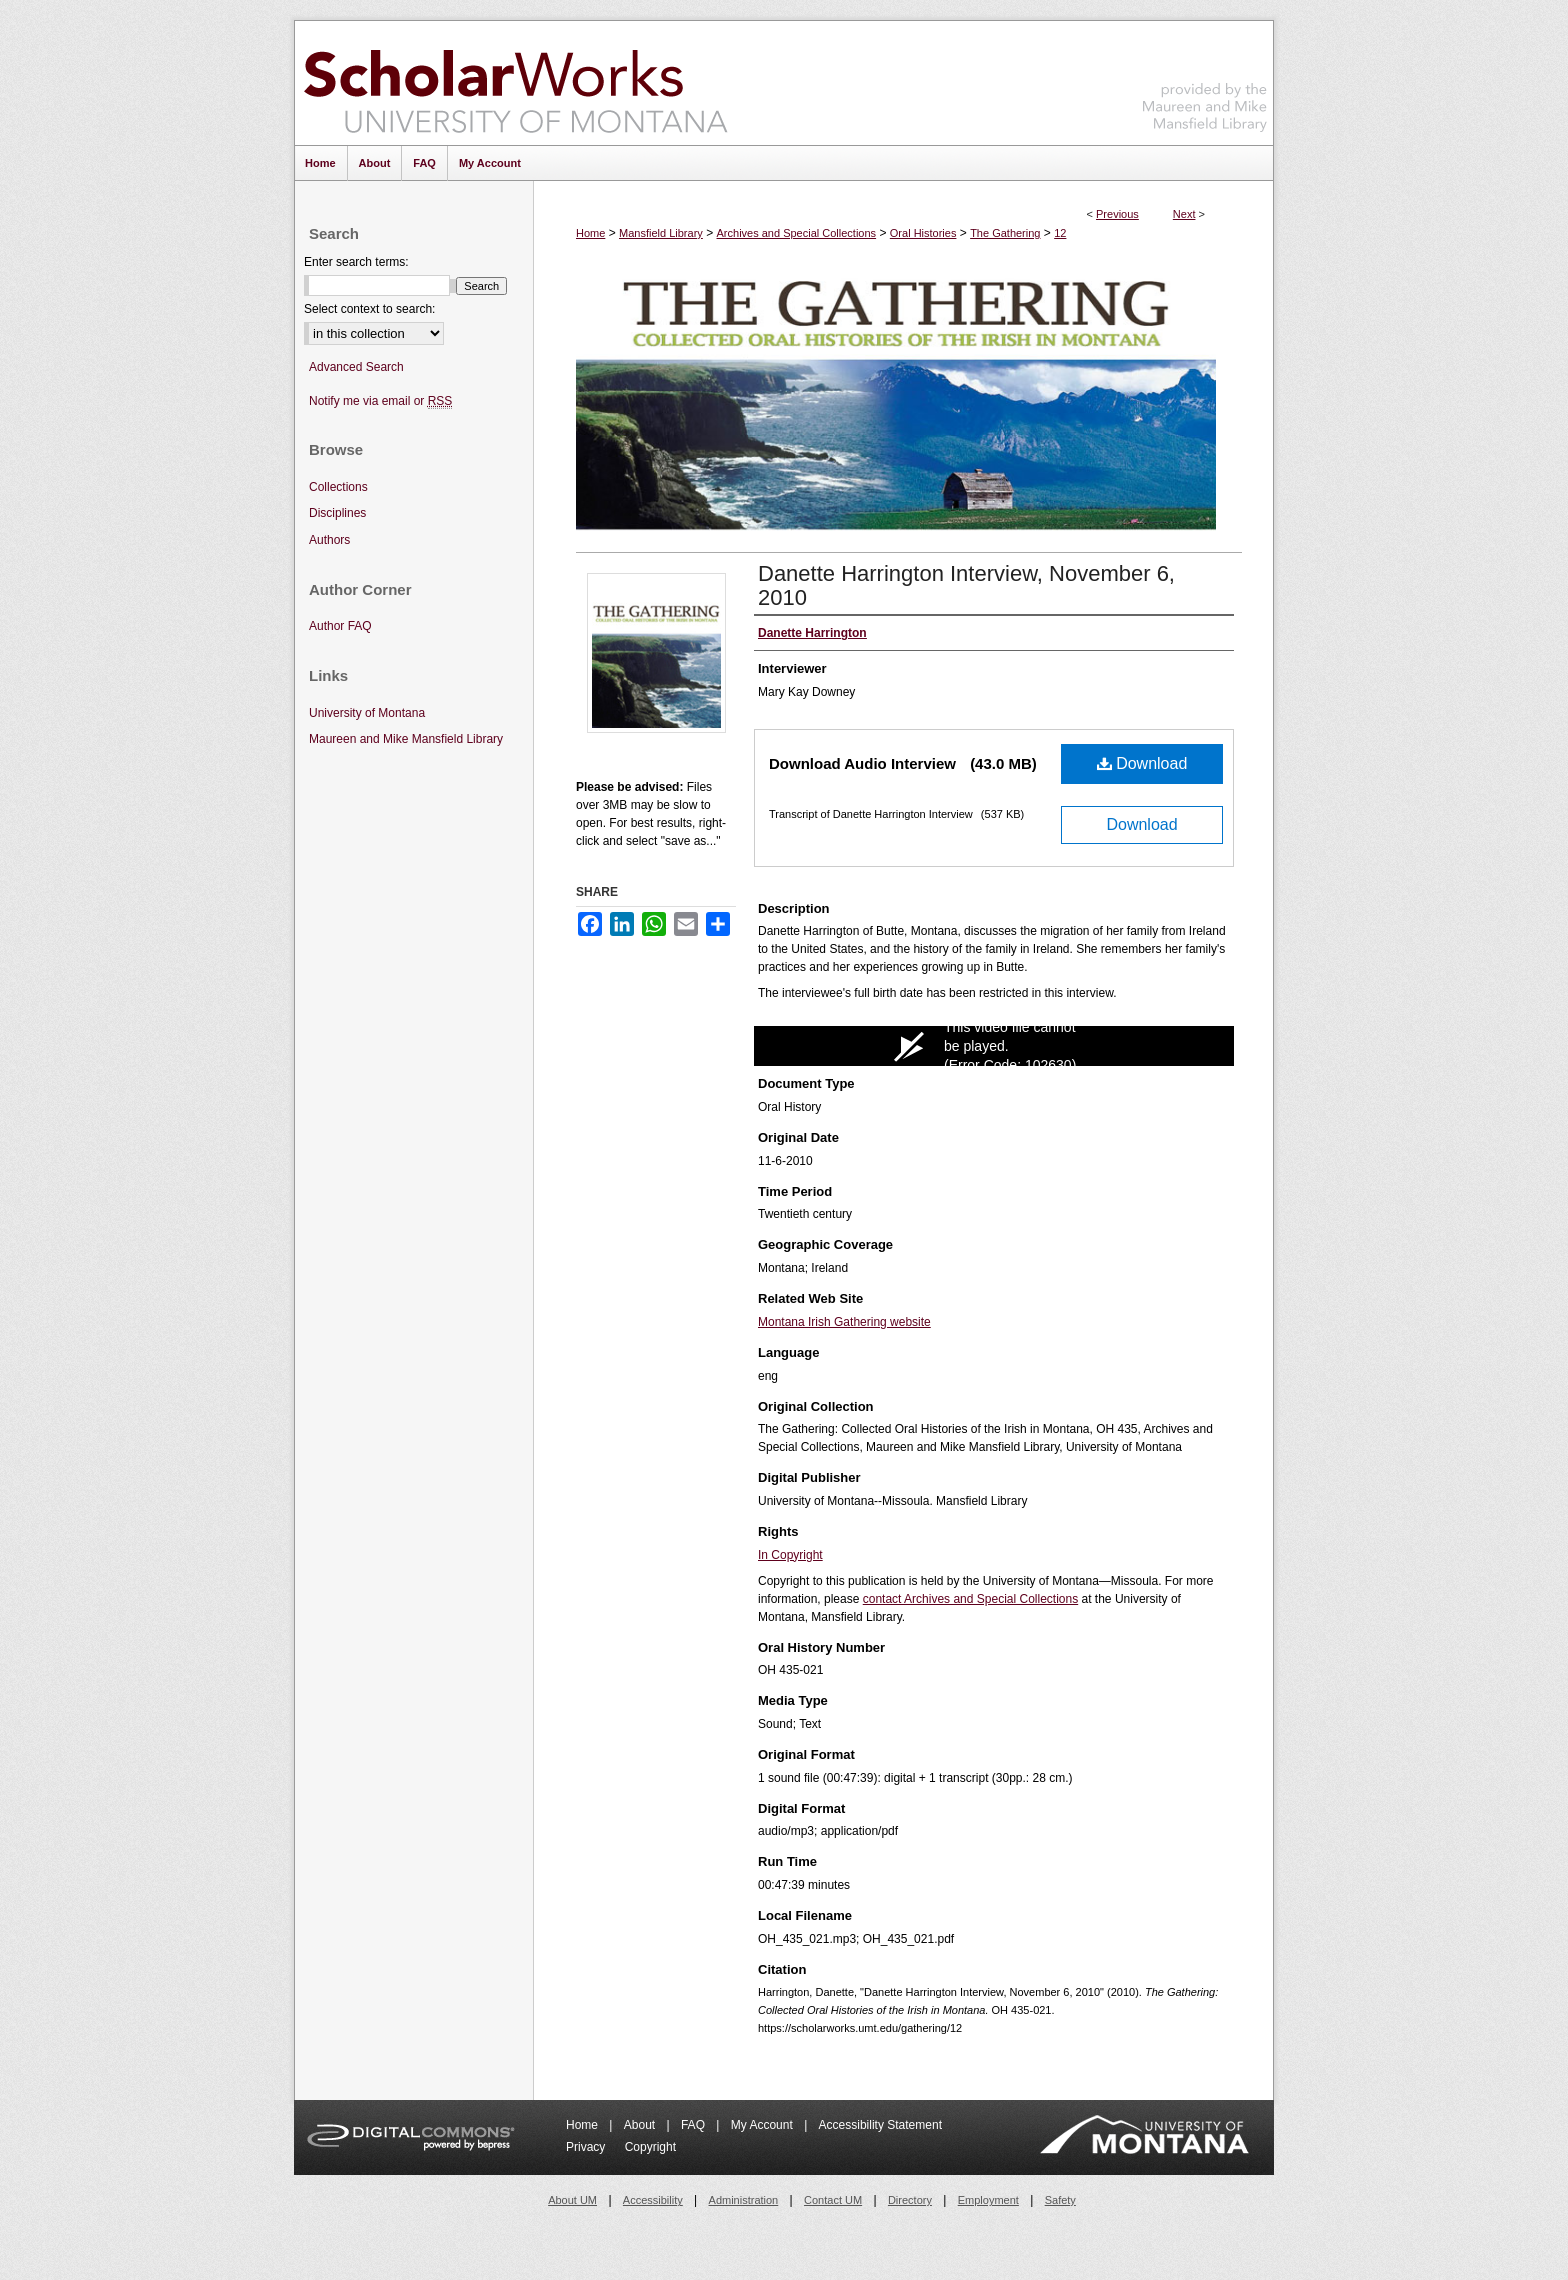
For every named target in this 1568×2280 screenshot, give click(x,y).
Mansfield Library (661, 233)
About (641, 2125)
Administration (744, 2200)
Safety (1060, 2200)
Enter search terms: (356, 262)
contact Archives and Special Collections (970, 1599)
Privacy (587, 2147)
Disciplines (337, 513)
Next (1184, 214)
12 (1060, 233)
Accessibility (653, 2200)
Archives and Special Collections (797, 233)
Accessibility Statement (880, 2125)
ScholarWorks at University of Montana (515, 83)
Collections (338, 487)
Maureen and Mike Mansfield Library (1205, 79)
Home (590, 233)
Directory (910, 2200)
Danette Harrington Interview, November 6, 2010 (966, 585)
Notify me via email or (380, 401)
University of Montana (367, 713)
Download (1142, 763)
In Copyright (790, 1555)
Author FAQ (340, 626)
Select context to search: (369, 309)
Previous (1117, 214)
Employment (988, 2200)
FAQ (694, 2125)
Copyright (650, 2147)
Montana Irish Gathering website (844, 1322)
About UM (572, 2200)
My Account (763, 2125)
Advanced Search (356, 367)
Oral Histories (923, 233)
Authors (329, 540)
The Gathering (1005, 233)
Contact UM (833, 2200)
